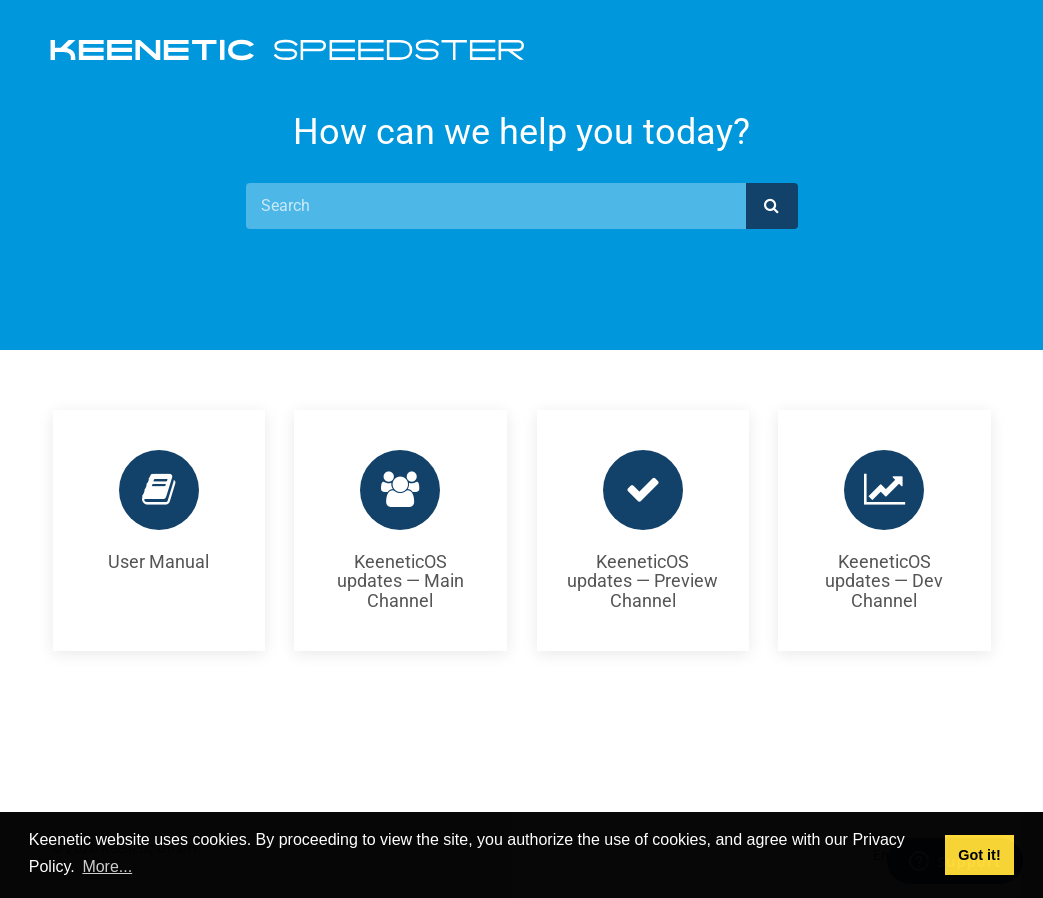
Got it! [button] (979, 855)
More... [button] (107, 866)
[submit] (772, 206)
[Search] (496, 206)
